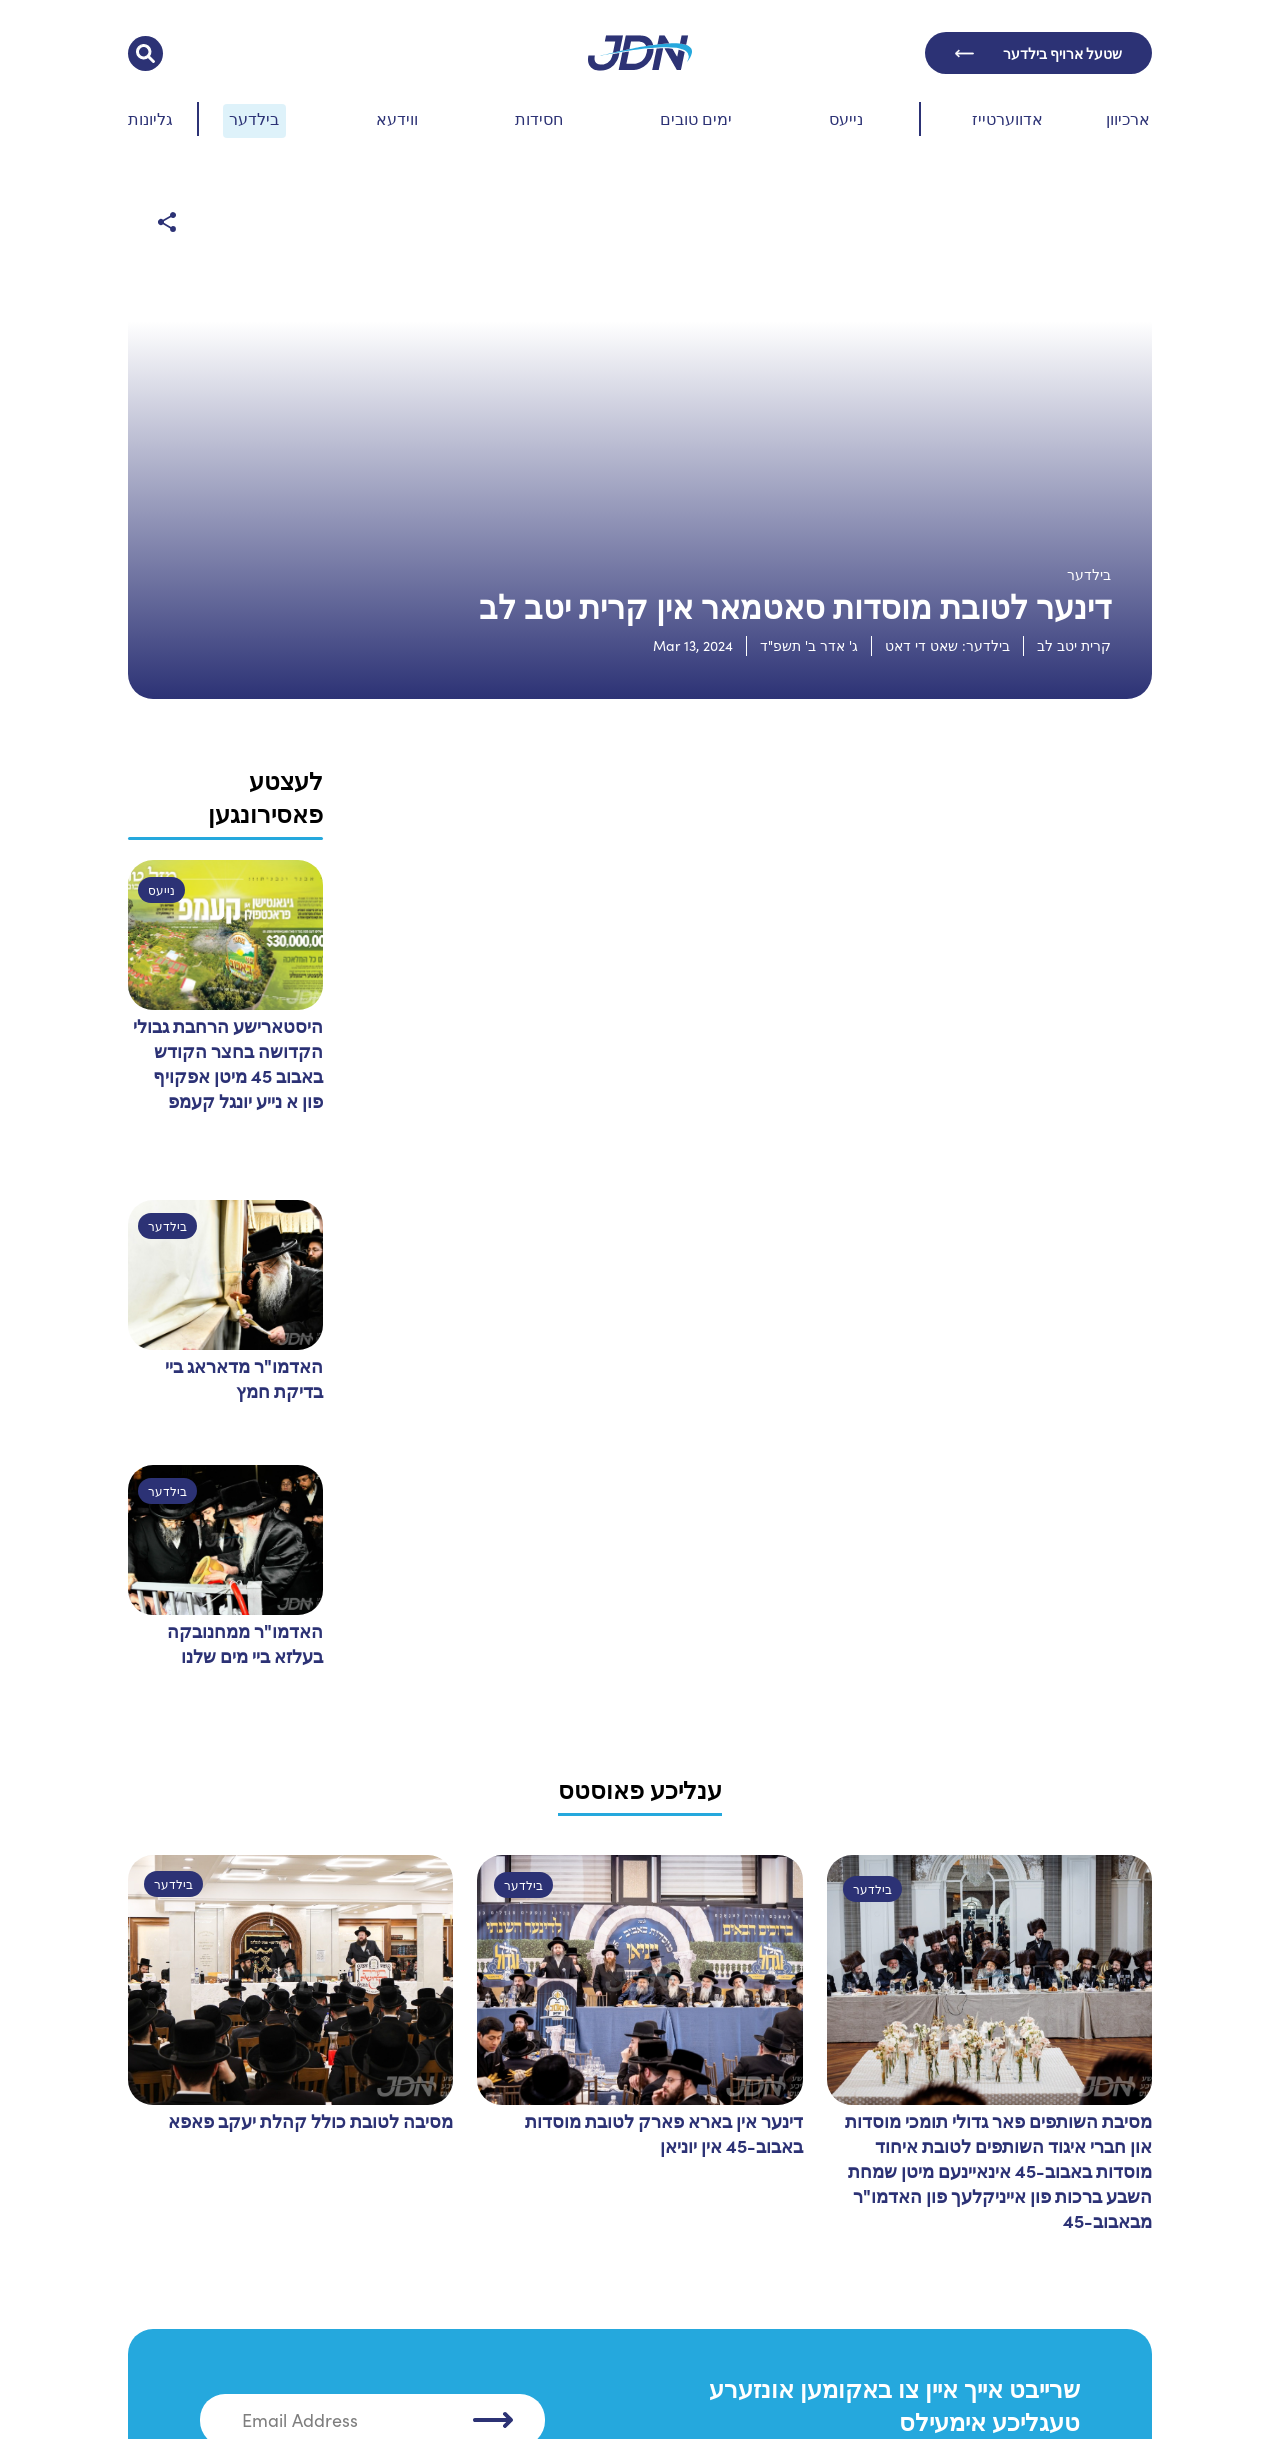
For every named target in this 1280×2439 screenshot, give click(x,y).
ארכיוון (1128, 118)
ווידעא (397, 118)
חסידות (539, 118)
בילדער (254, 118)
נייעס (846, 118)
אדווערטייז (1007, 118)
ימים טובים (696, 118)
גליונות (150, 118)
